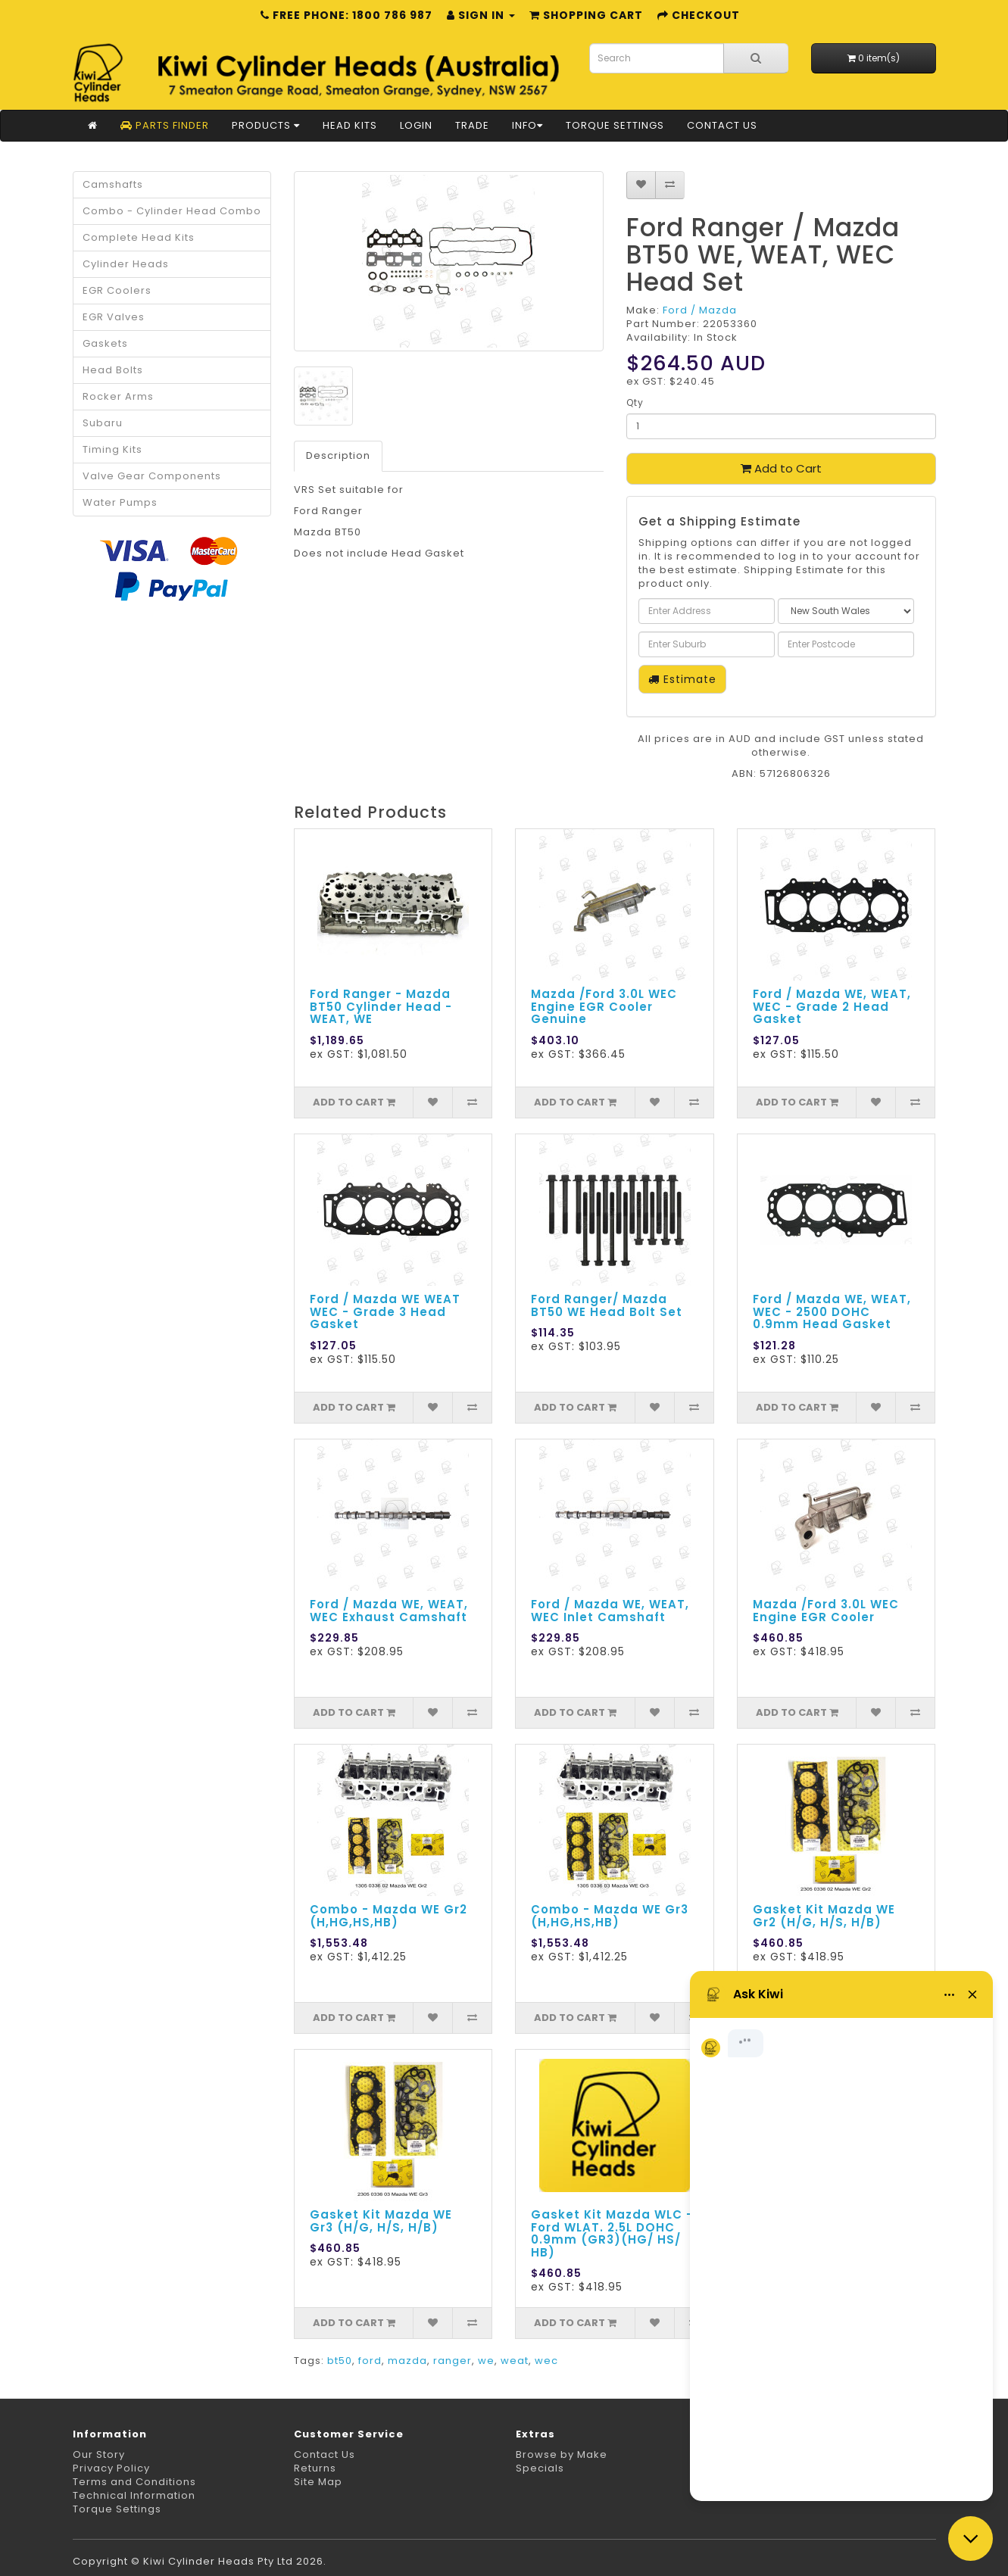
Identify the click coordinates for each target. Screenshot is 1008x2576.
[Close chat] (970, 2538)
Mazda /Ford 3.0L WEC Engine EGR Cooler (826, 1610)
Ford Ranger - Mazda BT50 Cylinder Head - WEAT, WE (381, 1006)
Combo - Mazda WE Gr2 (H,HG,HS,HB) (388, 1915)
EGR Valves (114, 317)
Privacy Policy (111, 2468)
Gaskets (105, 343)
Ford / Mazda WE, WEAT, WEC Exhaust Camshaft (389, 1610)
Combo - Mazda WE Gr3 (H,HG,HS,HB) (609, 1915)
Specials (540, 2468)
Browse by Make (561, 2454)
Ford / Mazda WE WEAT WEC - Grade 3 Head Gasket (385, 1311)
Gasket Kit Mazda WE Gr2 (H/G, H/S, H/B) (824, 1915)
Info (527, 125)
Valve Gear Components (152, 476)
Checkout (698, 15)
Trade (472, 125)
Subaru (103, 423)
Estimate (682, 679)
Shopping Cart (586, 15)
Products (266, 125)
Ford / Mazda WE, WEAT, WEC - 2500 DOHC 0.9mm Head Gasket (832, 1311)
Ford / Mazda (700, 310)
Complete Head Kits (139, 237)
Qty (635, 402)
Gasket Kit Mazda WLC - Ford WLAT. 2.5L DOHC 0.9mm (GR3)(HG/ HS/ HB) (612, 2233)
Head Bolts (113, 370)
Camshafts (113, 184)
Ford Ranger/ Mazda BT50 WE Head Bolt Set (606, 1305)
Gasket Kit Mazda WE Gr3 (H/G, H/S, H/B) (381, 2220)
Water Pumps (120, 502)
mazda (407, 2360)
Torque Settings (615, 125)
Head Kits (350, 125)
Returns (315, 2468)
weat (515, 2360)
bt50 (339, 2360)
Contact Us (722, 125)
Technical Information (134, 2495)
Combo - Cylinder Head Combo (172, 211)
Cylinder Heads (126, 264)
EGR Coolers (117, 290)
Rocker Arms (118, 396)
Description (338, 455)
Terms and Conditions (134, 2482)
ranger (452, 2360)
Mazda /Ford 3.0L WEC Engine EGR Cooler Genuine (604, 1006)
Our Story (99, 2454)
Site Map (318, 2482)
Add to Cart (781, 468)
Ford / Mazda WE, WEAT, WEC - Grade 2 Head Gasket (832, 1006)
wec (546, 2360)
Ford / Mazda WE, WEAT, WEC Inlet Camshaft (610, 1610)
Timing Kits (112, 449)
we (486, 2360)
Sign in (481, 15)
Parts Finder (164, 125)
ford (370, 2360)
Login (416, 125)
